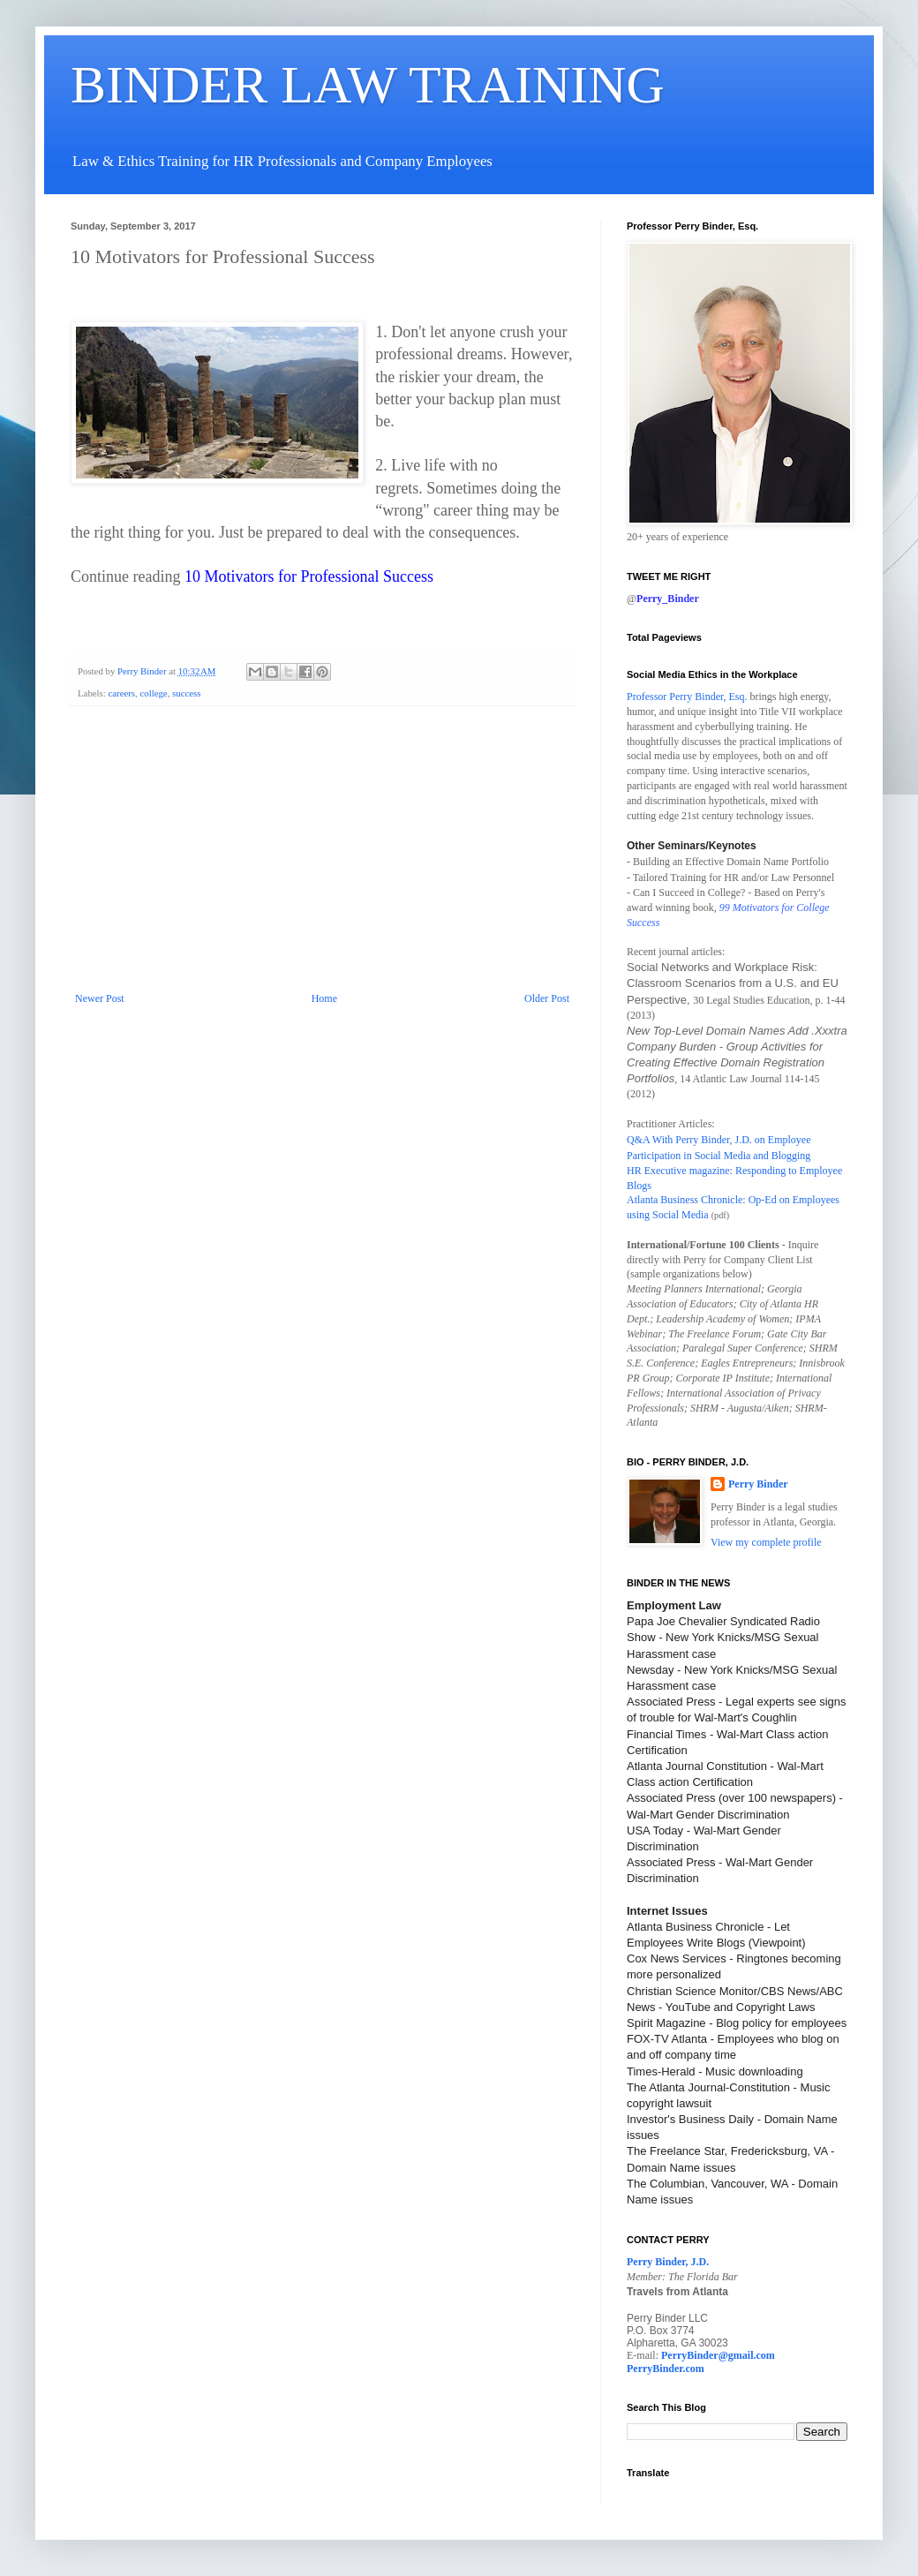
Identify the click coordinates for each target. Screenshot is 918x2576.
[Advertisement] (322, 859)
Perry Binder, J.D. (668, 2262)
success (186, 693)
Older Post (546, 998)
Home (324, 998)
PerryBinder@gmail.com (718, 2355)
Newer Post (99, 998)
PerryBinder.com (665, 2368)
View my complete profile (766, 1542)
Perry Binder (758, 1484)
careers (121, 693)
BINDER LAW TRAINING (368, 85)
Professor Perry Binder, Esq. (687, 696)
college (153, 693)
